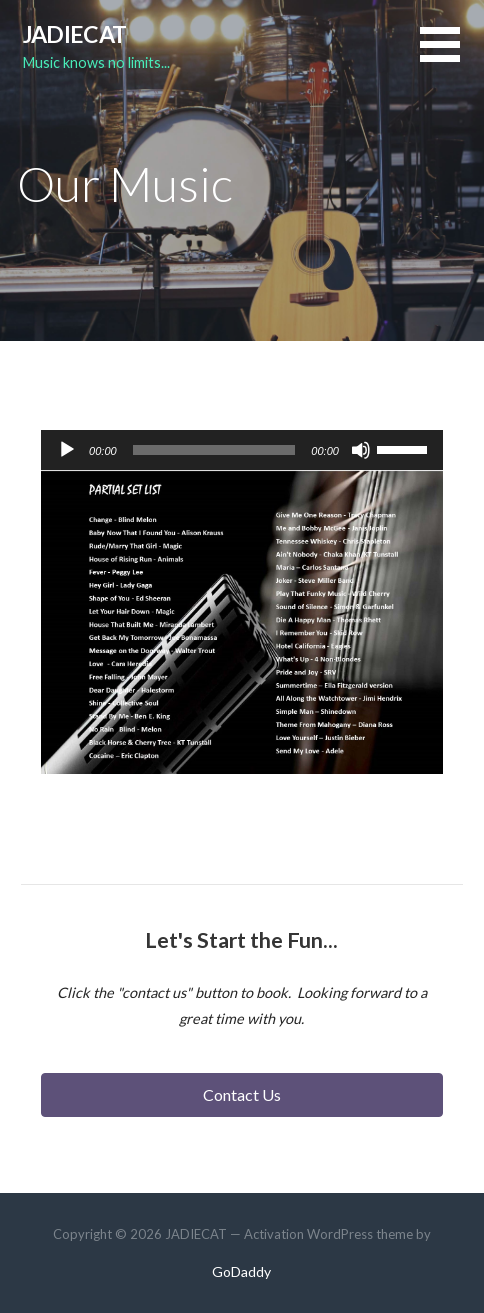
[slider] (214, 450)
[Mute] (361, 450)
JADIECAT (74, 34)
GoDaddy (241, 1271)
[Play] (67, 450)
